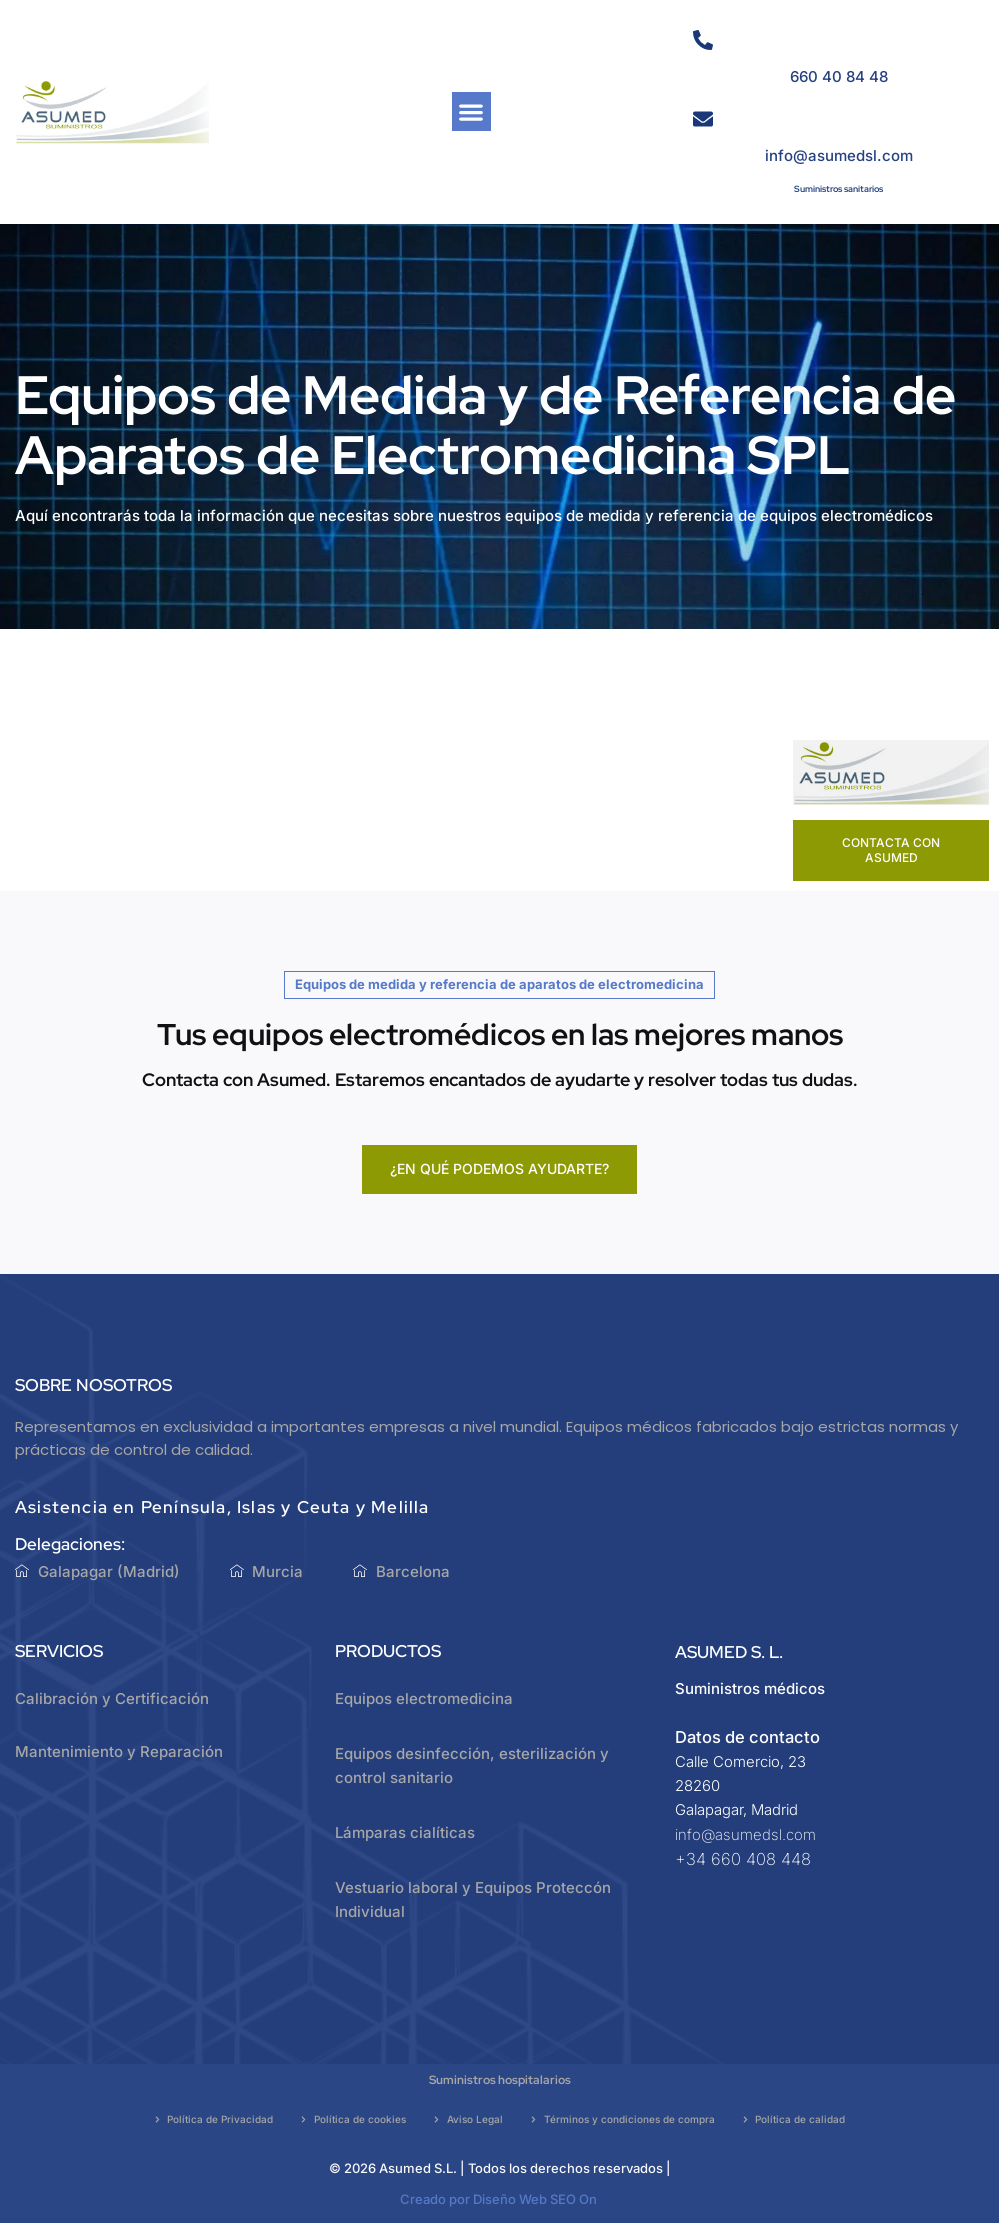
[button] (471, 111)
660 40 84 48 (839, 76)
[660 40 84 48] (703, 40)
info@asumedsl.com (839, 155)
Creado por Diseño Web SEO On (498, 2199)
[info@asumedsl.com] (703, 119)
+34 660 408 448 (743, 1859)
